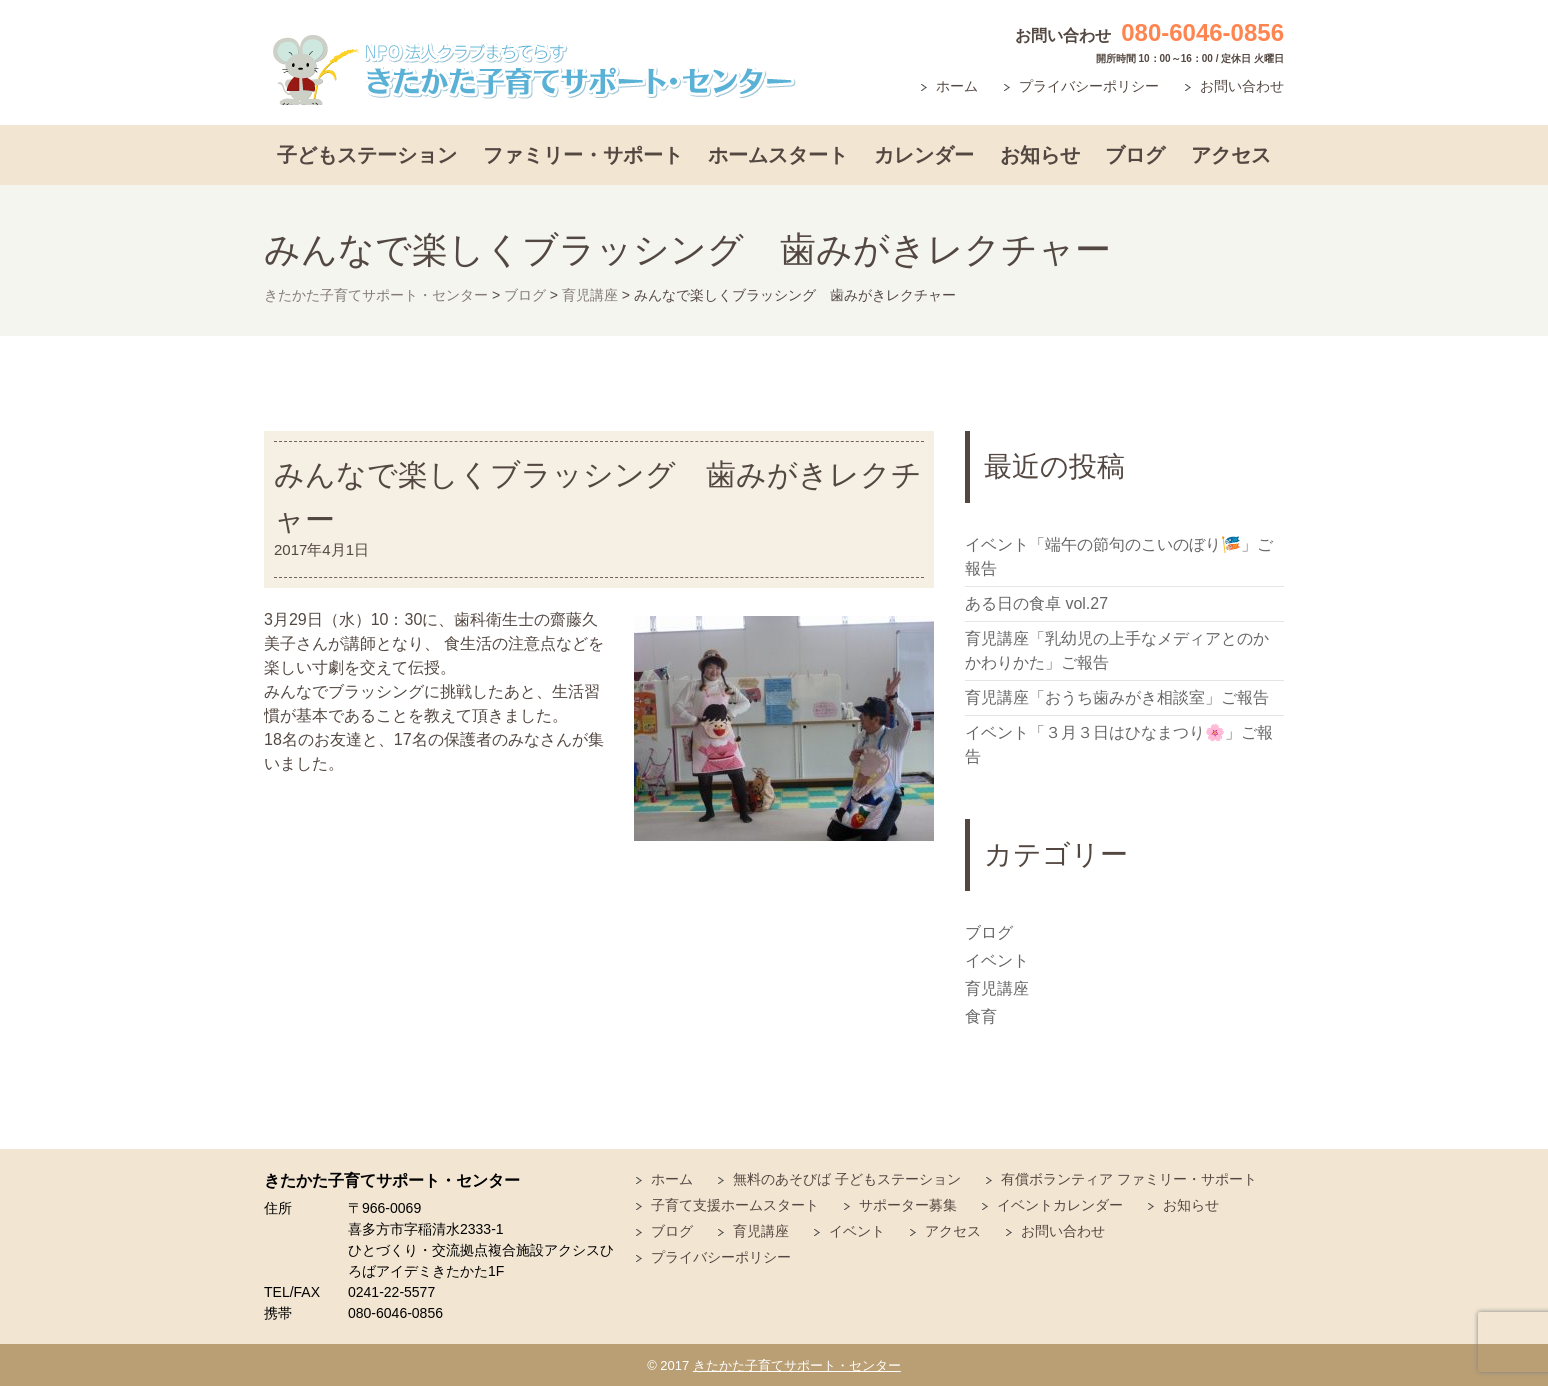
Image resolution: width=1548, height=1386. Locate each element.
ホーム (957, 86)
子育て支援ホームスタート (735, 1205)
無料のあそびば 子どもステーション (847, 1179)
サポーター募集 (908, 1205)
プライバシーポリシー (1089, 86)
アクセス (1231, 155)
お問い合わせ (1242, 86)
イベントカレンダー (1060, 1205)
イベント (997, 960)
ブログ (1135, 155)
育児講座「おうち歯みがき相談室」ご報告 (1117, 697)
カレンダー (924, 155)
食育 (981, 1016)
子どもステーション (367, 155)
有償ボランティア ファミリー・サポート (1129, 1179)
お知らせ (1040, 155)
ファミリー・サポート (583, 155)
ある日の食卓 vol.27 (1036, 603)
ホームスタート (778, 155)
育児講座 (997, 988)
